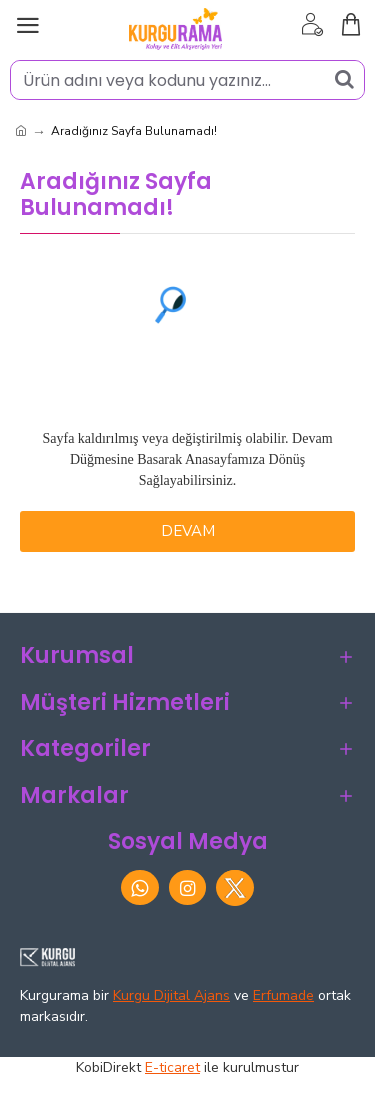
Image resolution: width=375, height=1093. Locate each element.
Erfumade (283, 995)
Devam (188, 531)
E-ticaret (172, 1067)
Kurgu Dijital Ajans (171, 995)
